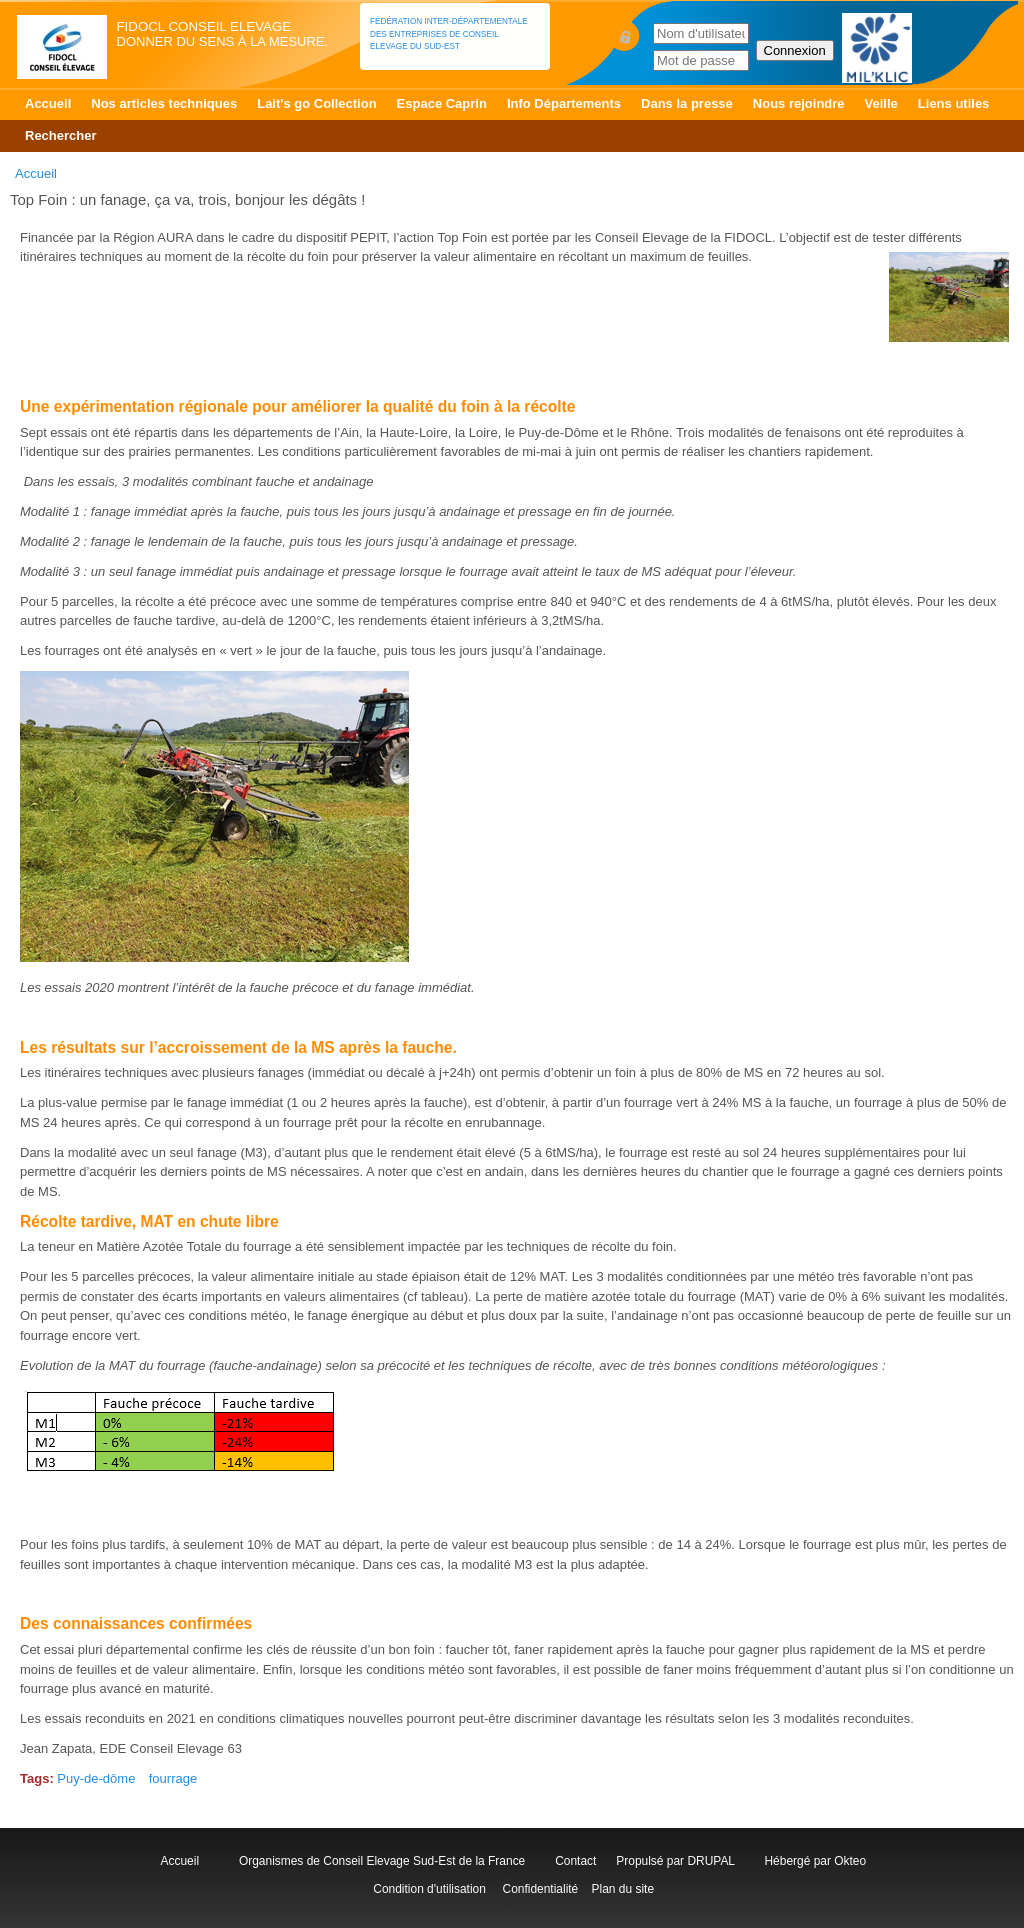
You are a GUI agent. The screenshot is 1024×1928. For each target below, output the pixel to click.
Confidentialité (541, 1889)
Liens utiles (954, 103)
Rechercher (61, 135)
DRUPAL (710, 1861)
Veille (881, 103)
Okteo (850, 1861)
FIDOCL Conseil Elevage (204, 26)
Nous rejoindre (799, 103)
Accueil (48, 103)
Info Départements (564, 103)
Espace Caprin (442, 103)
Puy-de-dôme (96, 1778)
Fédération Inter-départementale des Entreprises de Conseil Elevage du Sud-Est (449, 34)
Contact (579, 1861)
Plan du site (623, 1889)
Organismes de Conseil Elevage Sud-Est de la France (384, 1861)
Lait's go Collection (316, 103)
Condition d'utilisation (429, 1889)
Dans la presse (687, 103)
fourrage (173, 1778)
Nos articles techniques (164, 103)
